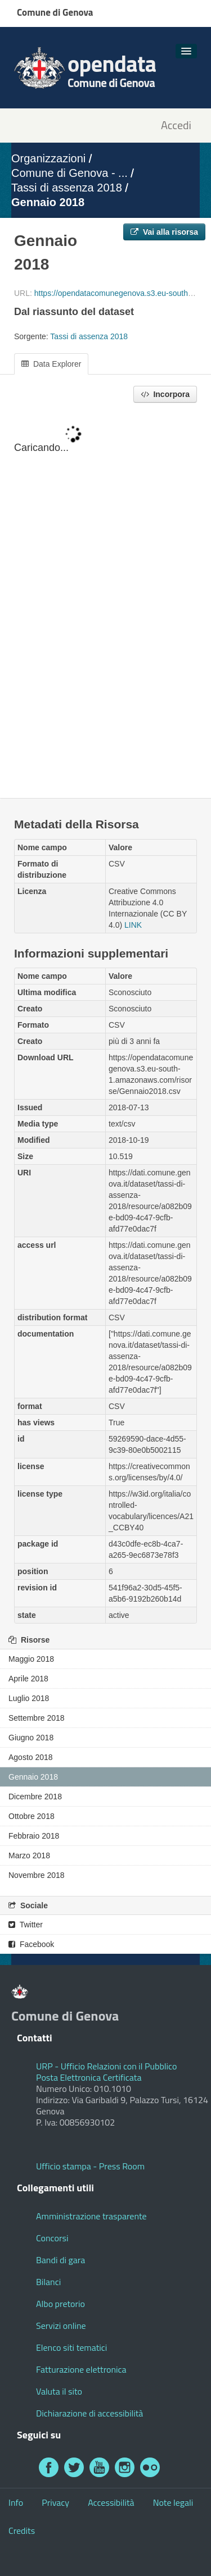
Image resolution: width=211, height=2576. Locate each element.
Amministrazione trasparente (91, 2216)
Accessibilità (111, 2502)
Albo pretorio (60, 2303)
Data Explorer (51, 363)
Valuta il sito (59, 2391)
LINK (133, 924)
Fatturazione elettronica (81, 2369)
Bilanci (48, 2281)
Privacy (55, 2502)
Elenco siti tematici (71, 2347)
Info (15, 2502)
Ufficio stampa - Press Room (90, 2166)
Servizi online (61, 2325)
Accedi (176, 125)
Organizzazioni (48, 158)
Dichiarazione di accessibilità (89, 2413)
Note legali (173, 2502)
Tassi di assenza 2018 (66, 187)
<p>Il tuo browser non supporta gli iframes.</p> (105, 601)
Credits (21, 2530)
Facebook (31, 1944)
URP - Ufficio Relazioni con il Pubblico (106, 2066)
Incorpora (165, 394)
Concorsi (52, 2238)
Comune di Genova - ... (69, 173)
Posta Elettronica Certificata (88, 2077)
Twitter (25, 1924)
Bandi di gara (60, 2260)
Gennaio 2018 (47, 202)
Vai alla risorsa (164, 231)
